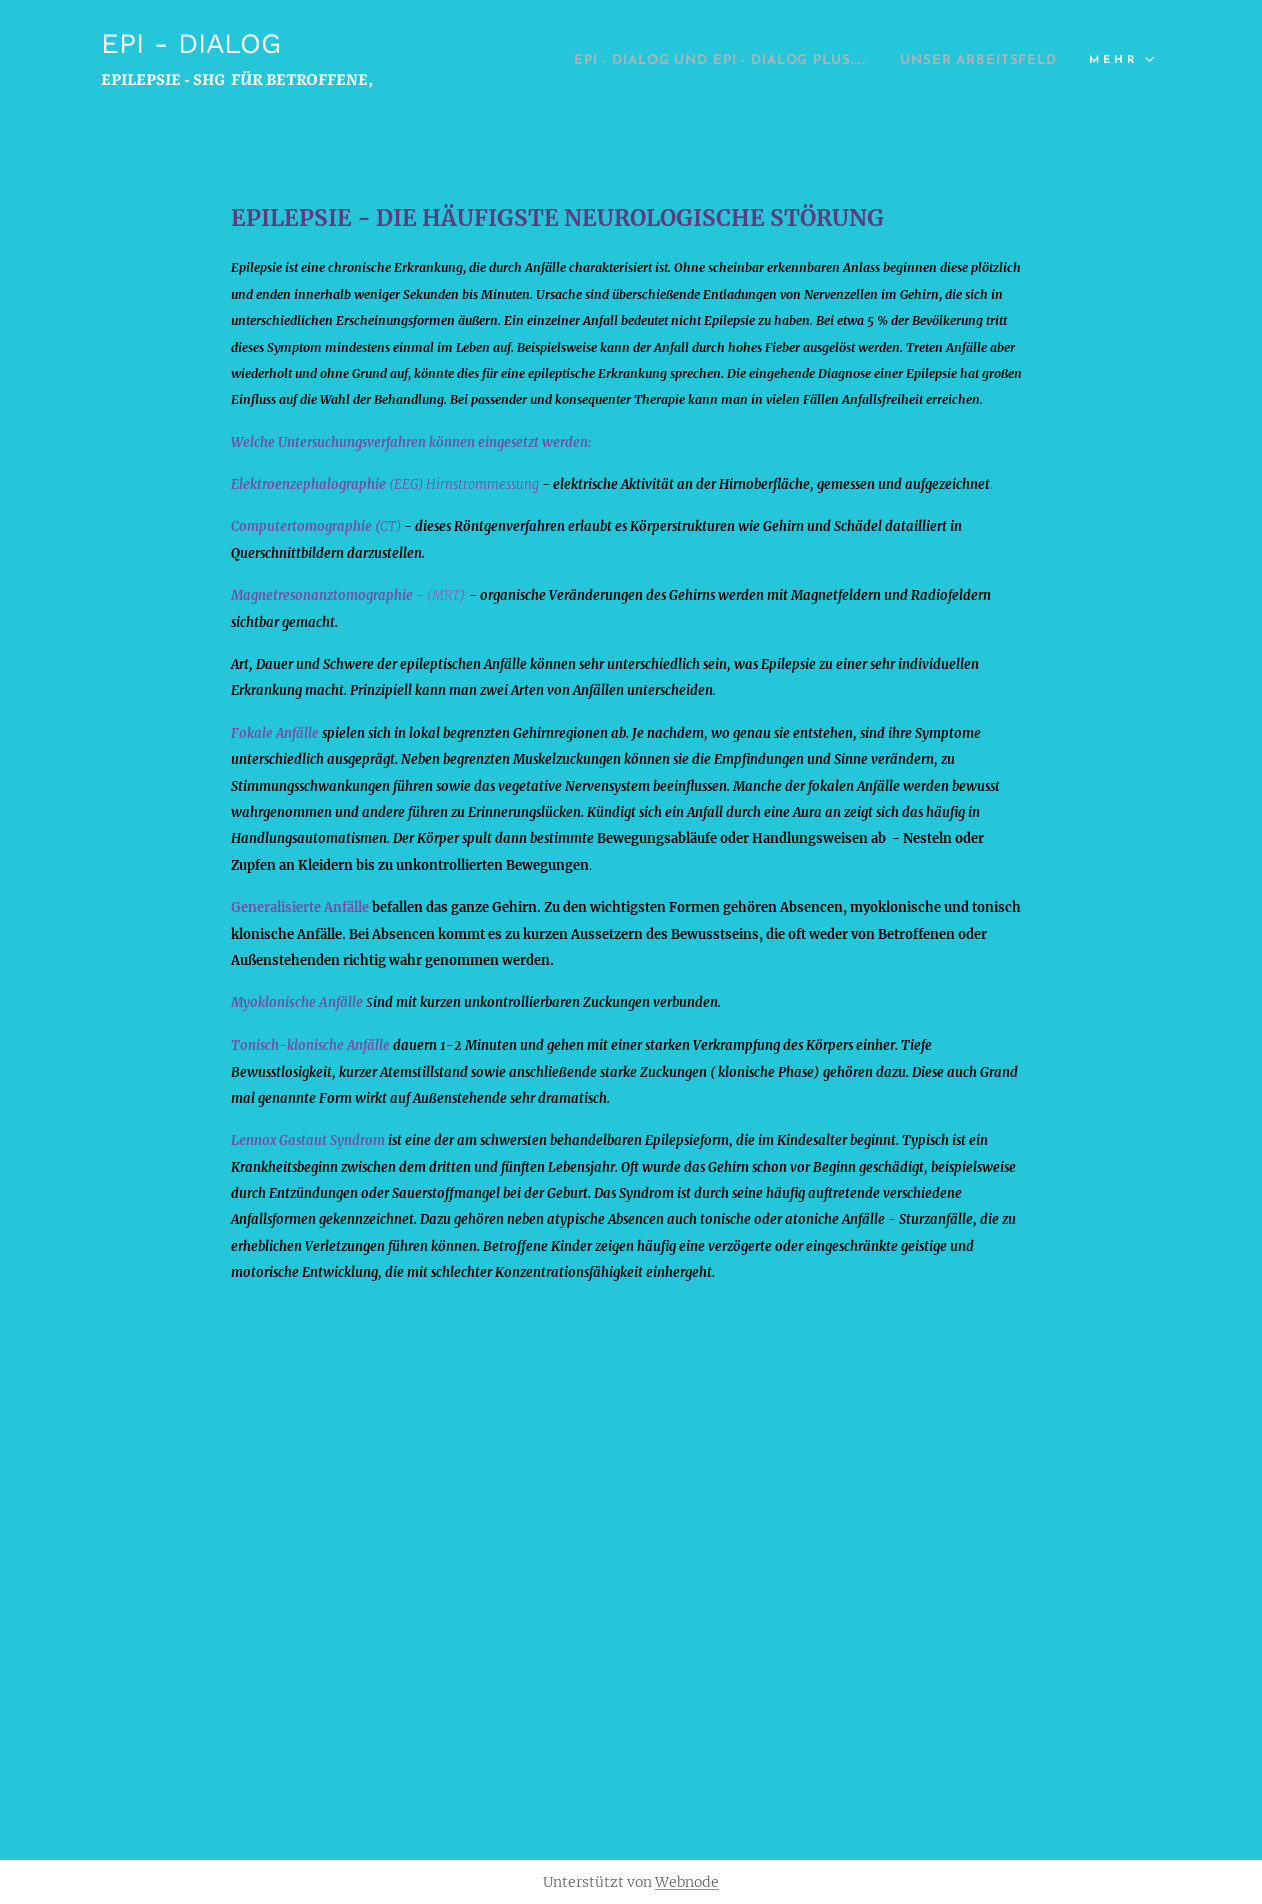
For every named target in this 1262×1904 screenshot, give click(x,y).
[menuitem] (871, 61)
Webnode (687, 1882)
